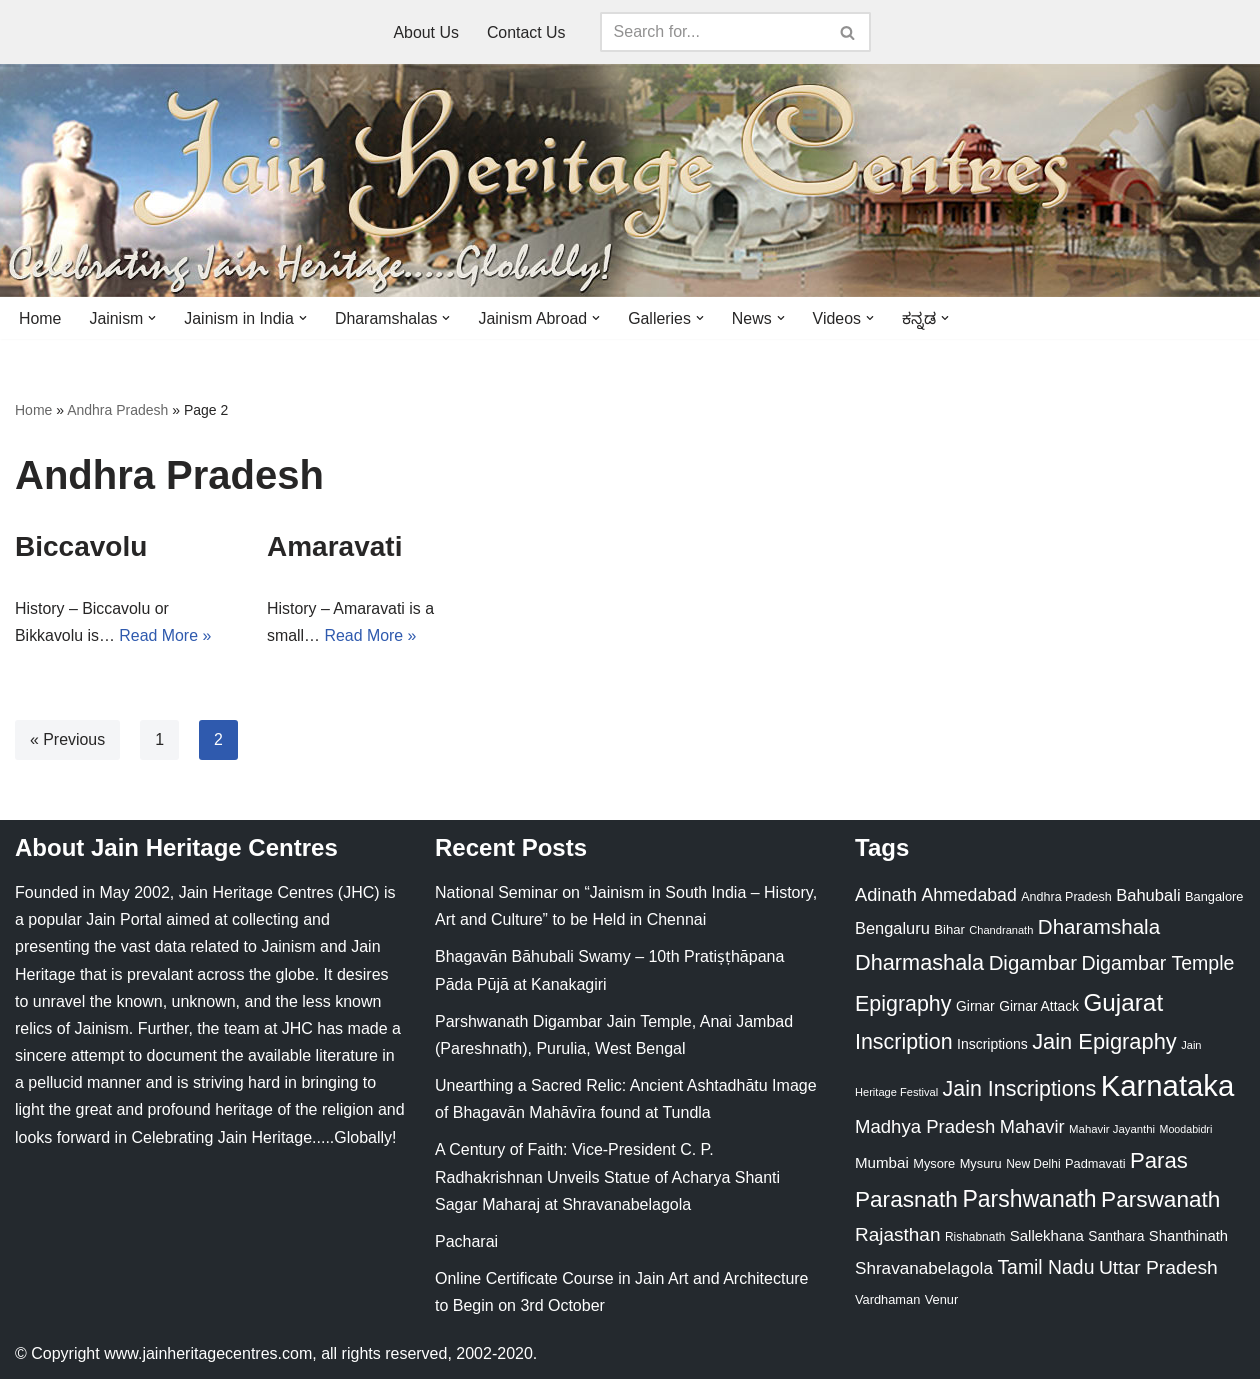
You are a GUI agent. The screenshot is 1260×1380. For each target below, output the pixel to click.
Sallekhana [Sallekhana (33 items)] (1047, 1236)
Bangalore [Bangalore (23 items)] (1214, 897)
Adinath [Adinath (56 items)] (886, 895)
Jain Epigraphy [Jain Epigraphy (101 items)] (1104, 1043)
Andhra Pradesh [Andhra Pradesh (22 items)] (1066, 898)
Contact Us (526, 32)
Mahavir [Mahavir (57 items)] (1032, 1127)
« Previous (68, 740)
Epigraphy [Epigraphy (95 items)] (903, 1005)
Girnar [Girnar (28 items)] (975, 1007)
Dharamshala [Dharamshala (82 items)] (1099, 927)
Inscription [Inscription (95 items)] (904, 1044)
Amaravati (334, 546)
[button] (153, 318)
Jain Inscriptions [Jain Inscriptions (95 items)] (1020, 1090)
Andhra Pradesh (117, 411)
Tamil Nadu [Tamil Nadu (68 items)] (1045, 1269)
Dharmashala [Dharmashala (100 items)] (919, 963)
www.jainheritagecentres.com (208, 1354)
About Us (426, 32)
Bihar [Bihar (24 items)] (949, 930)
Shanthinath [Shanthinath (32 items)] (1188, 1237)
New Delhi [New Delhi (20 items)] (1033, 1165)
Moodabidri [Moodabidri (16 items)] (1186, 1130)
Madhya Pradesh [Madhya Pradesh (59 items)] (925, 1127)
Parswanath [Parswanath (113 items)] (1160, 1200)
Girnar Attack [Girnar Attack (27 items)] (1039, 1007)
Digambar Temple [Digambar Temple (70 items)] (1158, 964)
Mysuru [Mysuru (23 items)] (981, 1164)
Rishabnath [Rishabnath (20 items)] (975, 1238)
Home (40, 318)
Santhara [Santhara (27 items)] (1116, 1237)
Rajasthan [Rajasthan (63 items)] (898, 1235)
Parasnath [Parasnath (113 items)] (906, 1200)
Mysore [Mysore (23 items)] (934, 1164)
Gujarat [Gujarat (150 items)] (1123, 1003)
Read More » (166, 637)
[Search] (713, 32)
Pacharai (466, 1242)
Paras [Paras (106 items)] (1159, 1161)
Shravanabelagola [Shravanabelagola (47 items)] (924, 1270)
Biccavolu (81, 546)
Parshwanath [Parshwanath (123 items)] (1029, 1200)
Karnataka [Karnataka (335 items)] (1168, 1086)
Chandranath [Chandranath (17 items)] (1001, 931)
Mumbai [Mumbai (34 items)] (882, 1163)
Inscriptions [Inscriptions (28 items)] (992, 1046)
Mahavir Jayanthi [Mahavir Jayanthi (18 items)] (1112, 1130)
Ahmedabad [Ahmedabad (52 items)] (968, 896)
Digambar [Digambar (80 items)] (1033, 964)
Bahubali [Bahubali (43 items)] (1148, 896)
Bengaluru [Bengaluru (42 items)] (892, 929)
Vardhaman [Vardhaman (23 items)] (887, 1300)
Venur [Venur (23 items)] (941, 1300)
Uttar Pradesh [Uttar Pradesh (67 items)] (1158, 1269)
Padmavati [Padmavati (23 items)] (1095, 1164)
